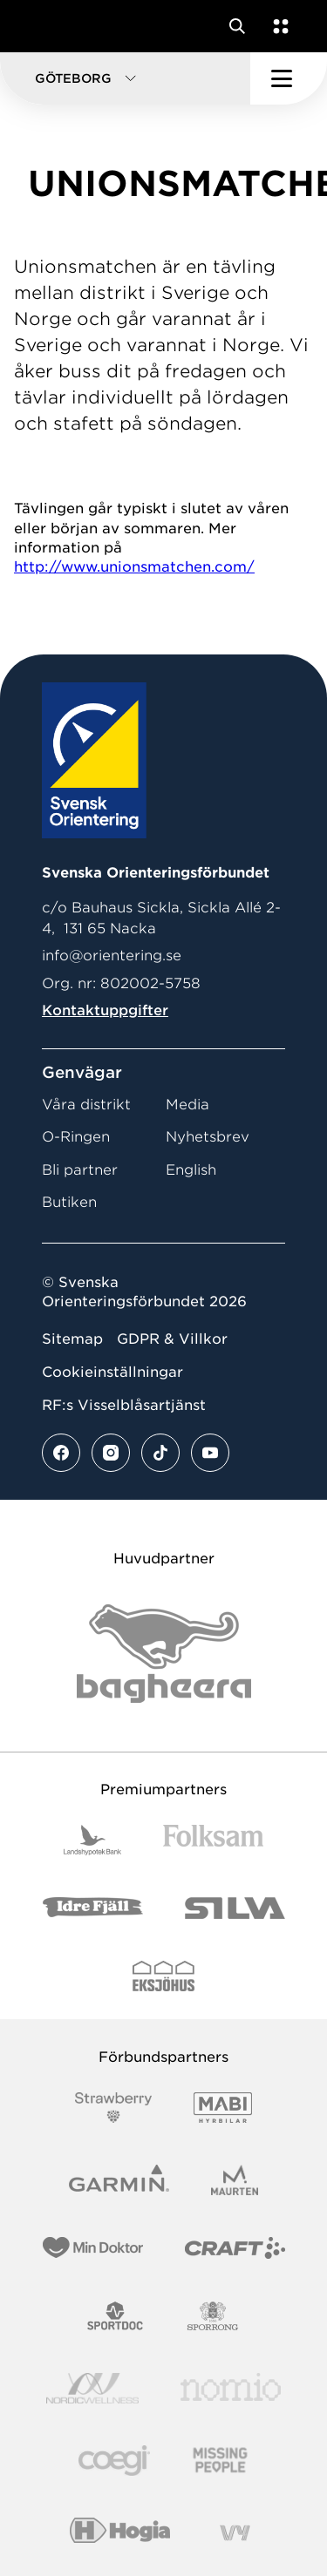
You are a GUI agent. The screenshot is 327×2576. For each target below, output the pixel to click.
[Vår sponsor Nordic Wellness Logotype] (92, 2388)
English (191, 1170)
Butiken (69, 1202)
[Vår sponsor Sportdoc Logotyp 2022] (115, 2316)
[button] (125, 78)
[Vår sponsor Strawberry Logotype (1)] (113, 2107)
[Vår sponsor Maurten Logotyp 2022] (234, 2180)
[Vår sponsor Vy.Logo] (234, 2533)
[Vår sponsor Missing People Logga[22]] (220, 2460)
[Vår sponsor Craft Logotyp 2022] (235, 2248)
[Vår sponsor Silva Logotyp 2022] (235, 1908)
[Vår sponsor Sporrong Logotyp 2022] (213, 2316)
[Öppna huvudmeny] (288, 78)
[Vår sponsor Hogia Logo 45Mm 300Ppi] (120, 2533)
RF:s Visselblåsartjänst (124, 1405)
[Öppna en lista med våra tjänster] (277, 26)
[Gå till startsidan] (46, 26)
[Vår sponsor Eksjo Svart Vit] (163, 1976)
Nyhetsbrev (207, 1137)
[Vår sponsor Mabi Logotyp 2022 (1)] (223, 2107)
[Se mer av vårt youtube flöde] (210, 1453)
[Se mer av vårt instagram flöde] (111, 1453)
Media (187, 1104)
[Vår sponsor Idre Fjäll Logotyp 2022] (93, 1908)
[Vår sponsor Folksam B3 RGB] (213, 1840)
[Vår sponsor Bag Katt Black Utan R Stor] (164, 1653)
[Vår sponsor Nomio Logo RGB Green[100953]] (231, 2388)
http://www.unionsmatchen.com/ (134, 567)
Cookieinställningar (112, 1372)
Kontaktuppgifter (105, 1010)
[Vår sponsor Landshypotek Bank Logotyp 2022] (92, 1840)
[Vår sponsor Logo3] (114, 2460)
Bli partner (80, 1170)
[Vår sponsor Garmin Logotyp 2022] (119, 2180)
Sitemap (72, 1339)
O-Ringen (76, 1137)
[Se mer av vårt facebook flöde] (61, 1453)
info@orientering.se (111, 955)
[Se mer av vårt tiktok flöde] (160, 1453)
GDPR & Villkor (172, 1339)
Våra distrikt (86, 1104)
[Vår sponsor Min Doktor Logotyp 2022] (93, 2248)
